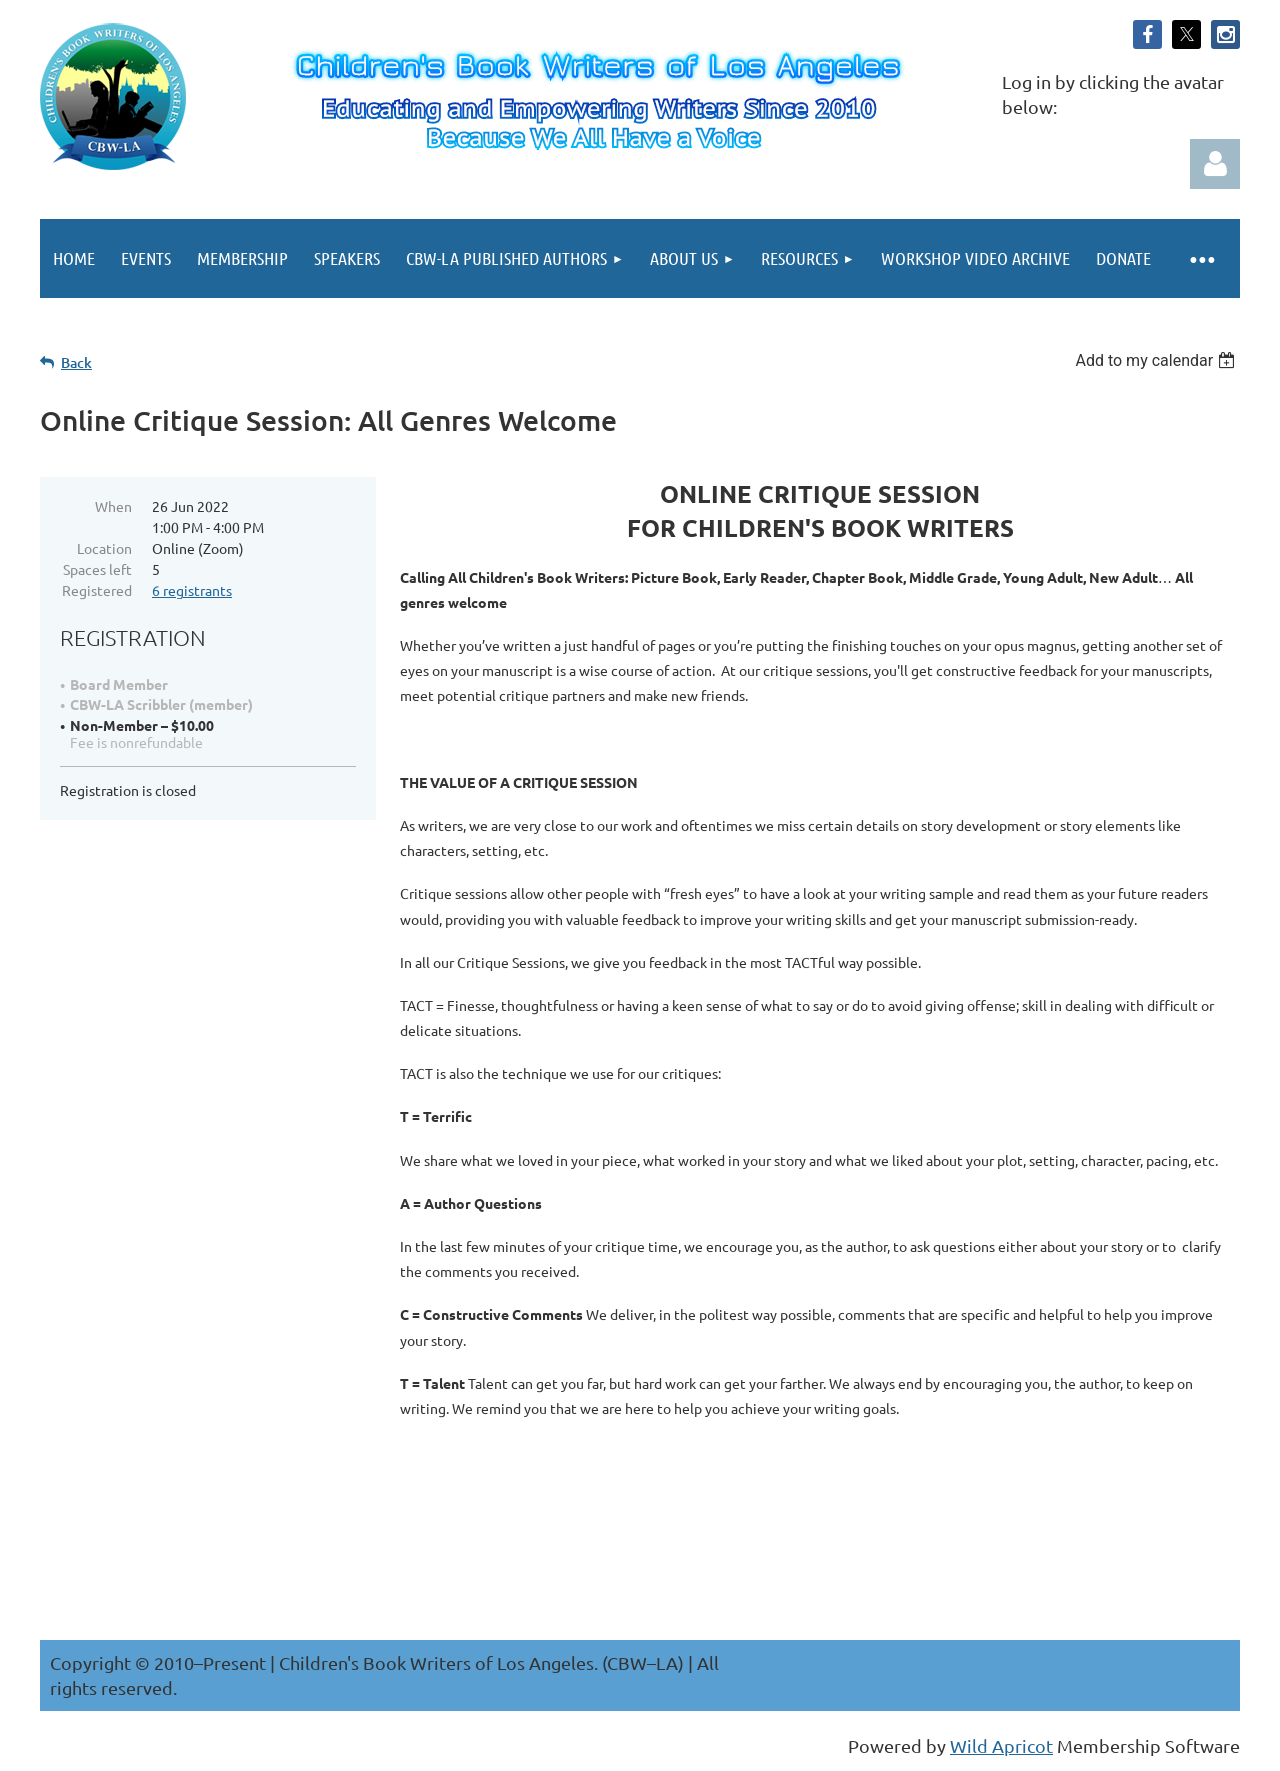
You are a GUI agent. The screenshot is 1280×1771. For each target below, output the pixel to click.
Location (104, 548)
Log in (1215, 164)
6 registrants (192, 590)
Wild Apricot (1001, 1745)
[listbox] (1157, 360)
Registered (97, 590)
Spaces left (97, 569)
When (113, 506)
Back (76, 362)
